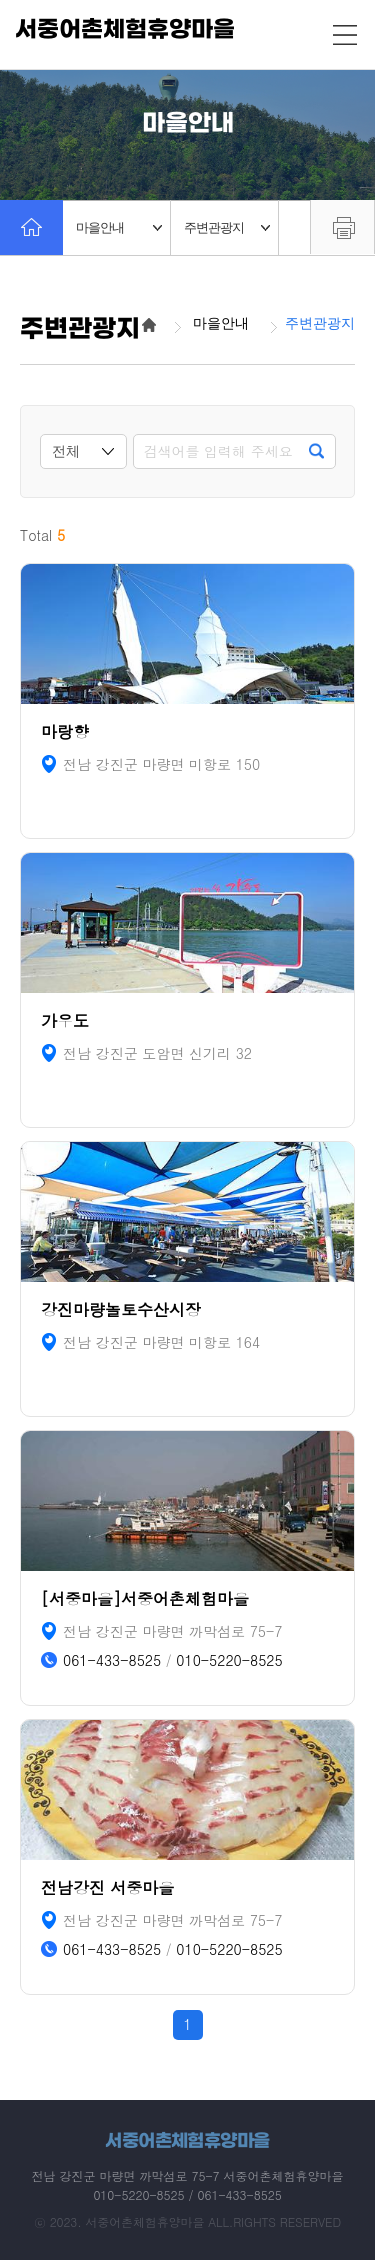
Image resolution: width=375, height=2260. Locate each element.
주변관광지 (227, 227)
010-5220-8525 (229, 1660)
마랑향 (65, 731)
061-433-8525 (112, 1660)
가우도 (65, 1020)
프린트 (342, 227)
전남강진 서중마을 (107, 1887)
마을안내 (119, 227)
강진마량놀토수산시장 (121, 1309)
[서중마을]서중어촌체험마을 (145, 1598)
